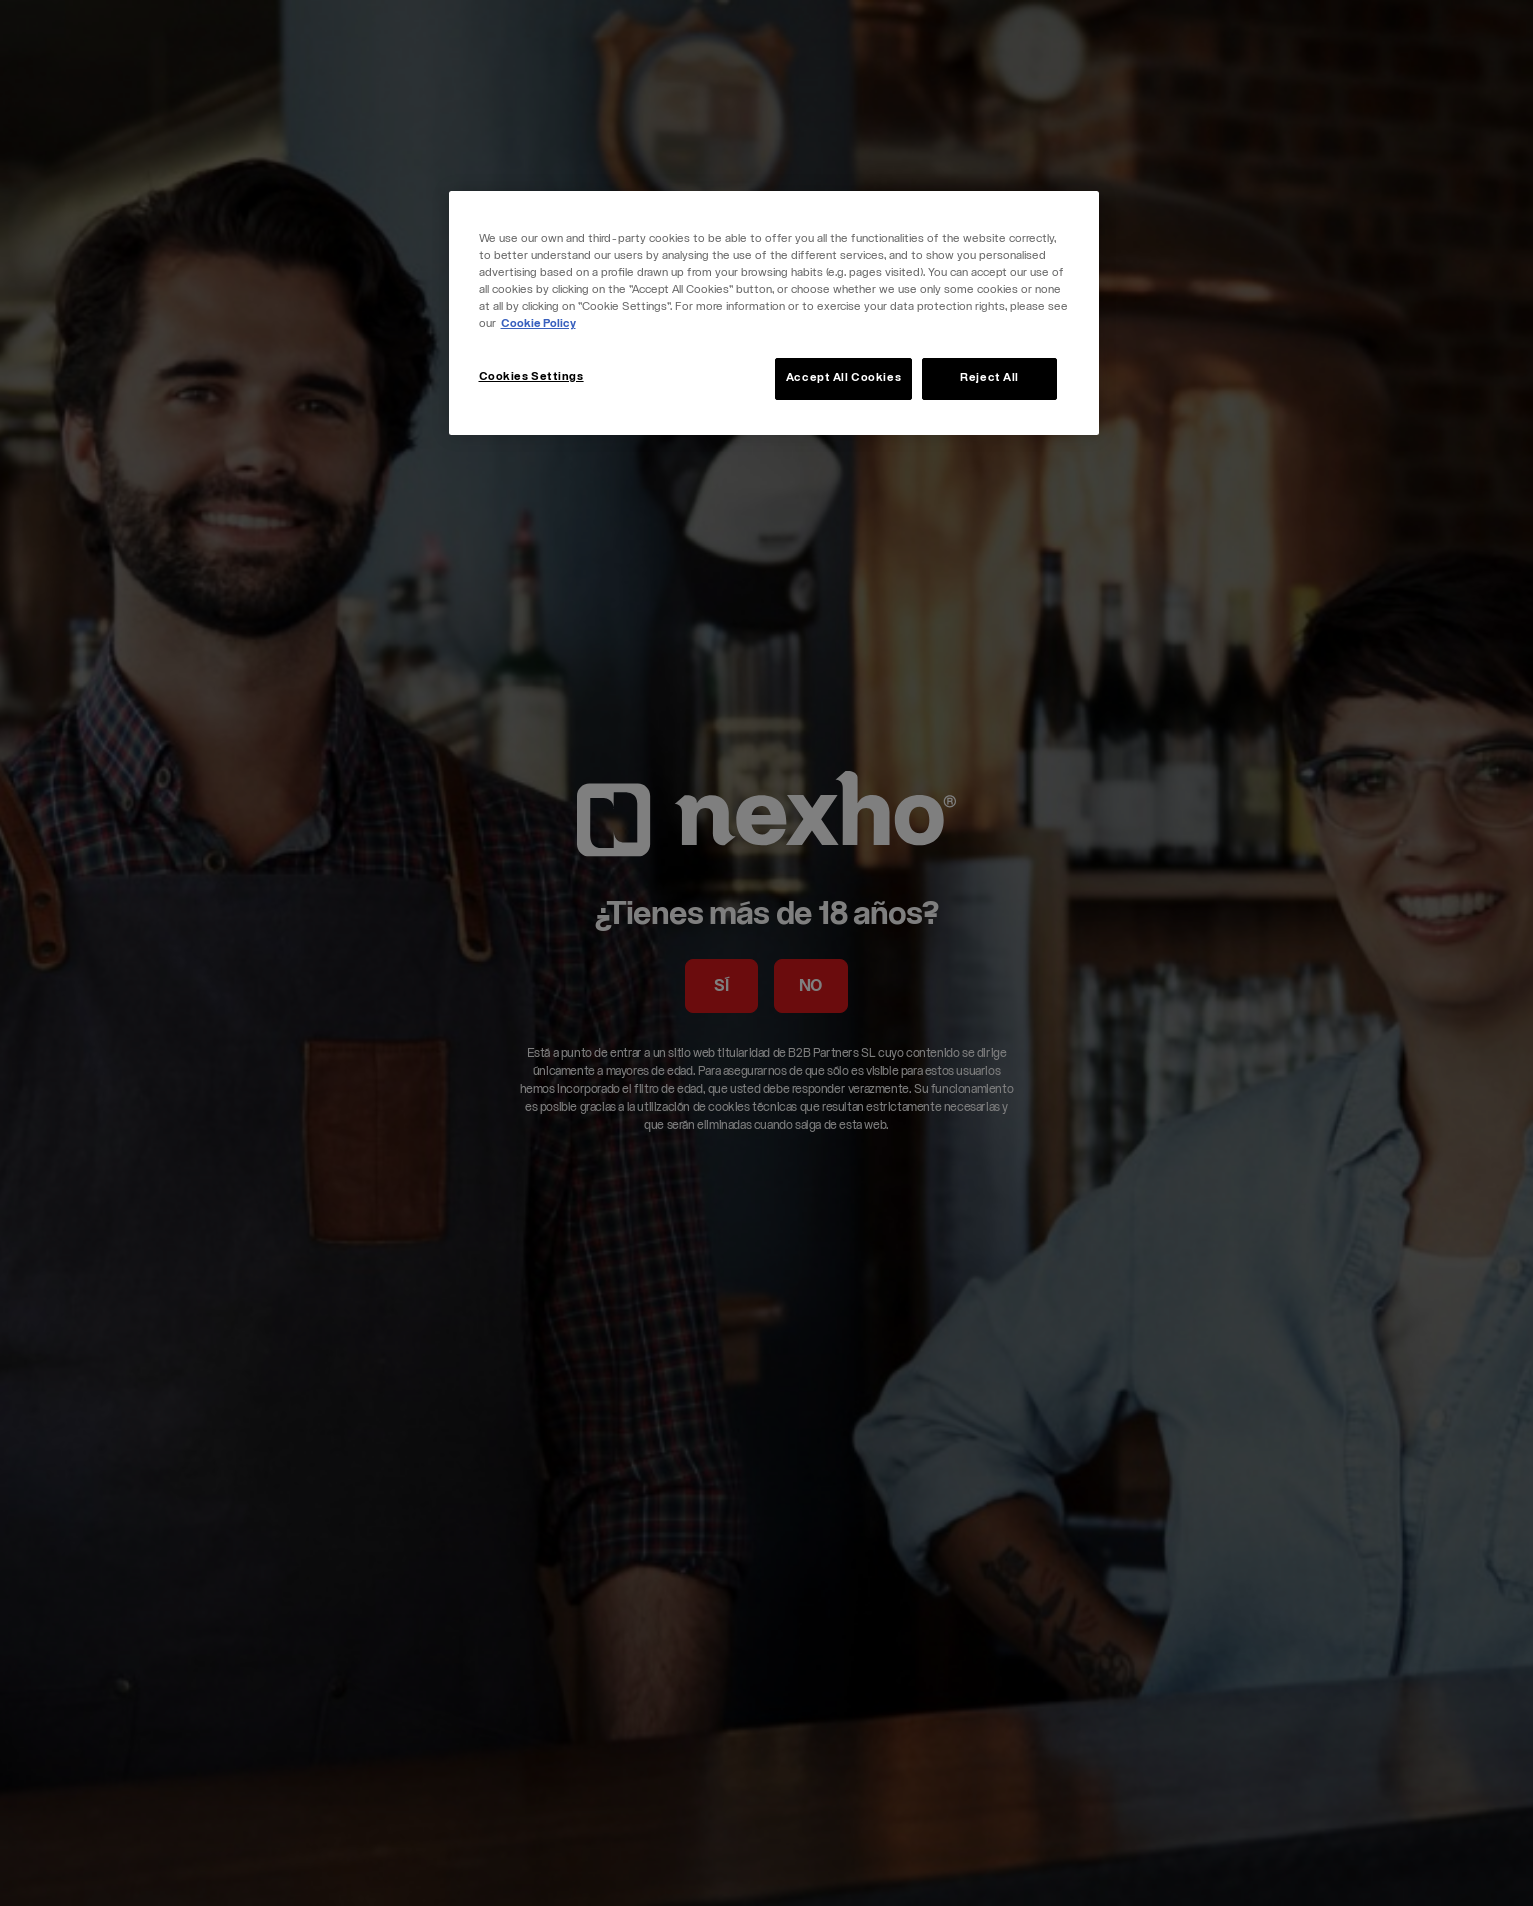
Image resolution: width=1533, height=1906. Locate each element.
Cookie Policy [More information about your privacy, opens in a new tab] (538, 324)
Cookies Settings (531, 377)
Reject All (989, 378)
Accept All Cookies (843, 378)
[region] (774, 313)
